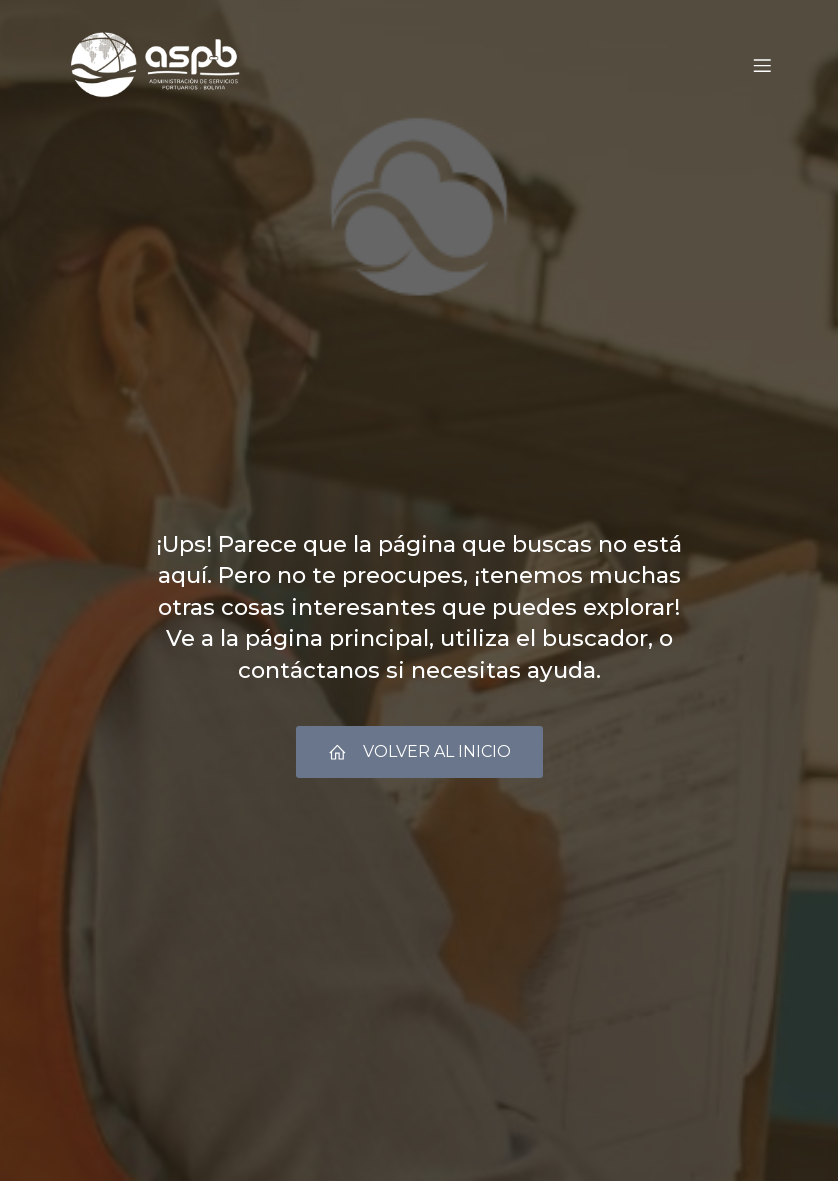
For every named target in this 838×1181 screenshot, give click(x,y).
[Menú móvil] (762, 65)
